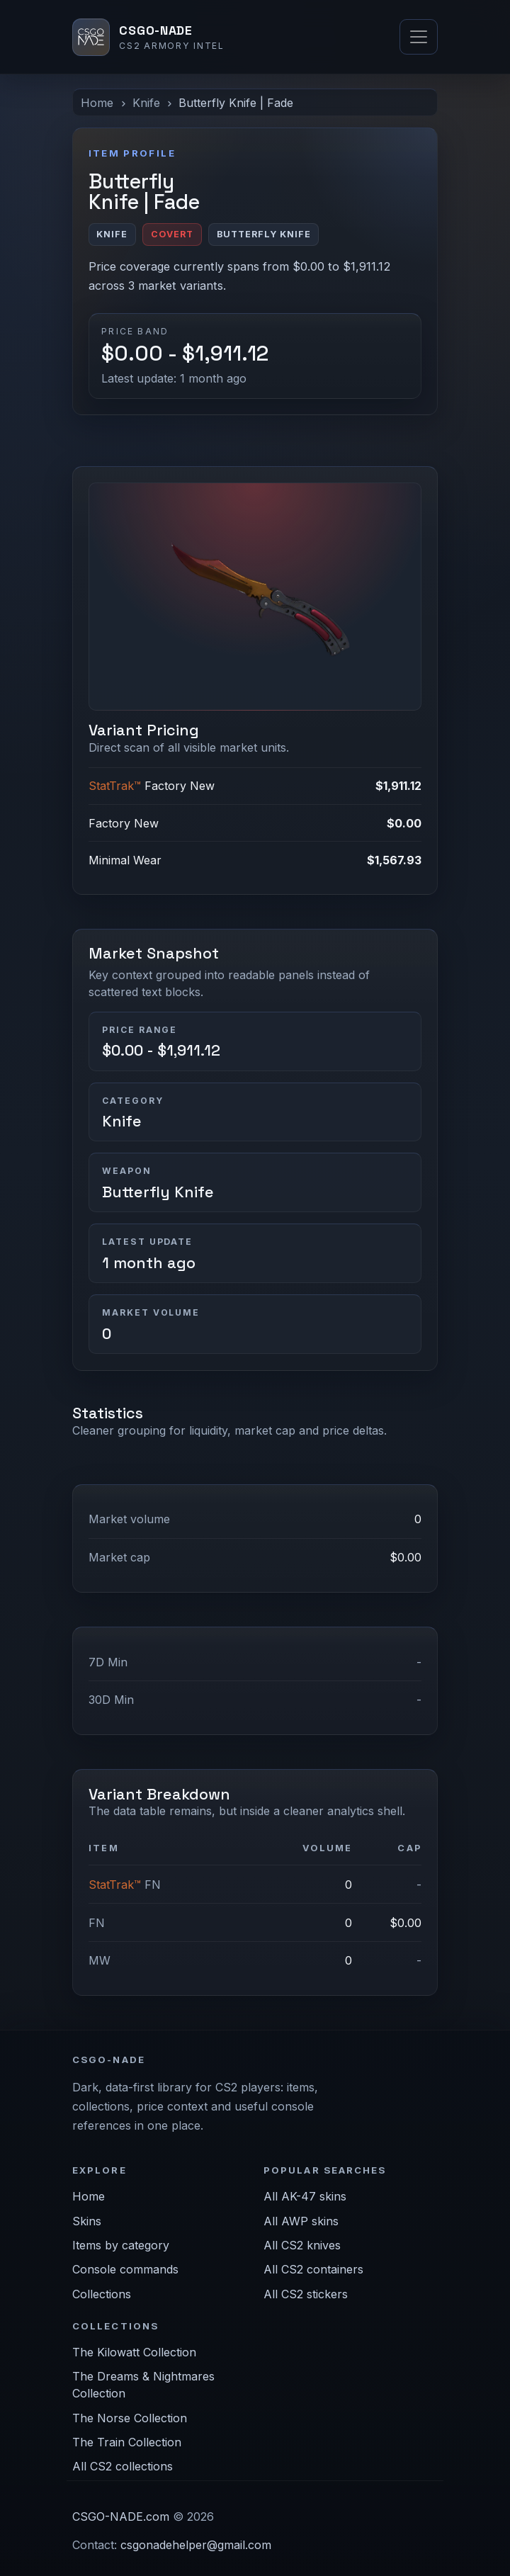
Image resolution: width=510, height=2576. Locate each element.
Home (97, 103)
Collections (101, 2294)
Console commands (125, 2269)
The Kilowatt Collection (134, 2352)
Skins (86, 2221)
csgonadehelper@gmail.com (195, 2545)
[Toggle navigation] (419, 37)
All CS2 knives (302, 2245)
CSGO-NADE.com (120, 2516)
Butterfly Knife (158, 1192)
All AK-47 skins (305, 2196)
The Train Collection (126, 2442)
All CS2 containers (313, 2269)
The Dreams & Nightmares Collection (143, 2384)
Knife (146, 103)
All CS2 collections (122, 2466)
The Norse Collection (129, 2418)
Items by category (120, 2245)
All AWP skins (301, 2221)
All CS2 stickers (306, 2294)
